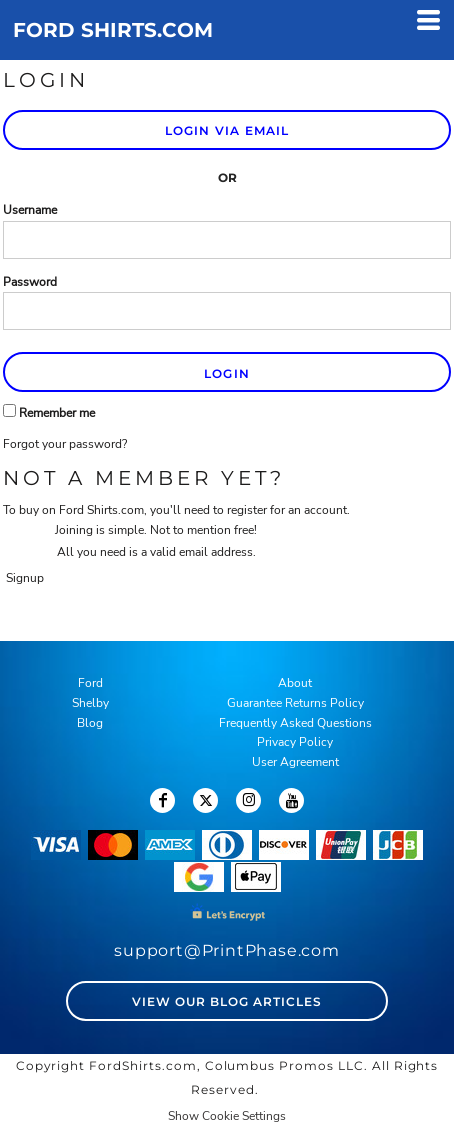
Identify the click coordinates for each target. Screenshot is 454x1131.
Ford (90, 683)
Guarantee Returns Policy (295, 703)
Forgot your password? (65, 444)
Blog (90, 723)
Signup (25, 578)
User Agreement (295, 762)
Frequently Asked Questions (295, 723)
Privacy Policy (295, 742)
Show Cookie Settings (227, 1116)
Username (30, 210)
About (295, 683)
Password (30, 282)
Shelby (90, 703)
